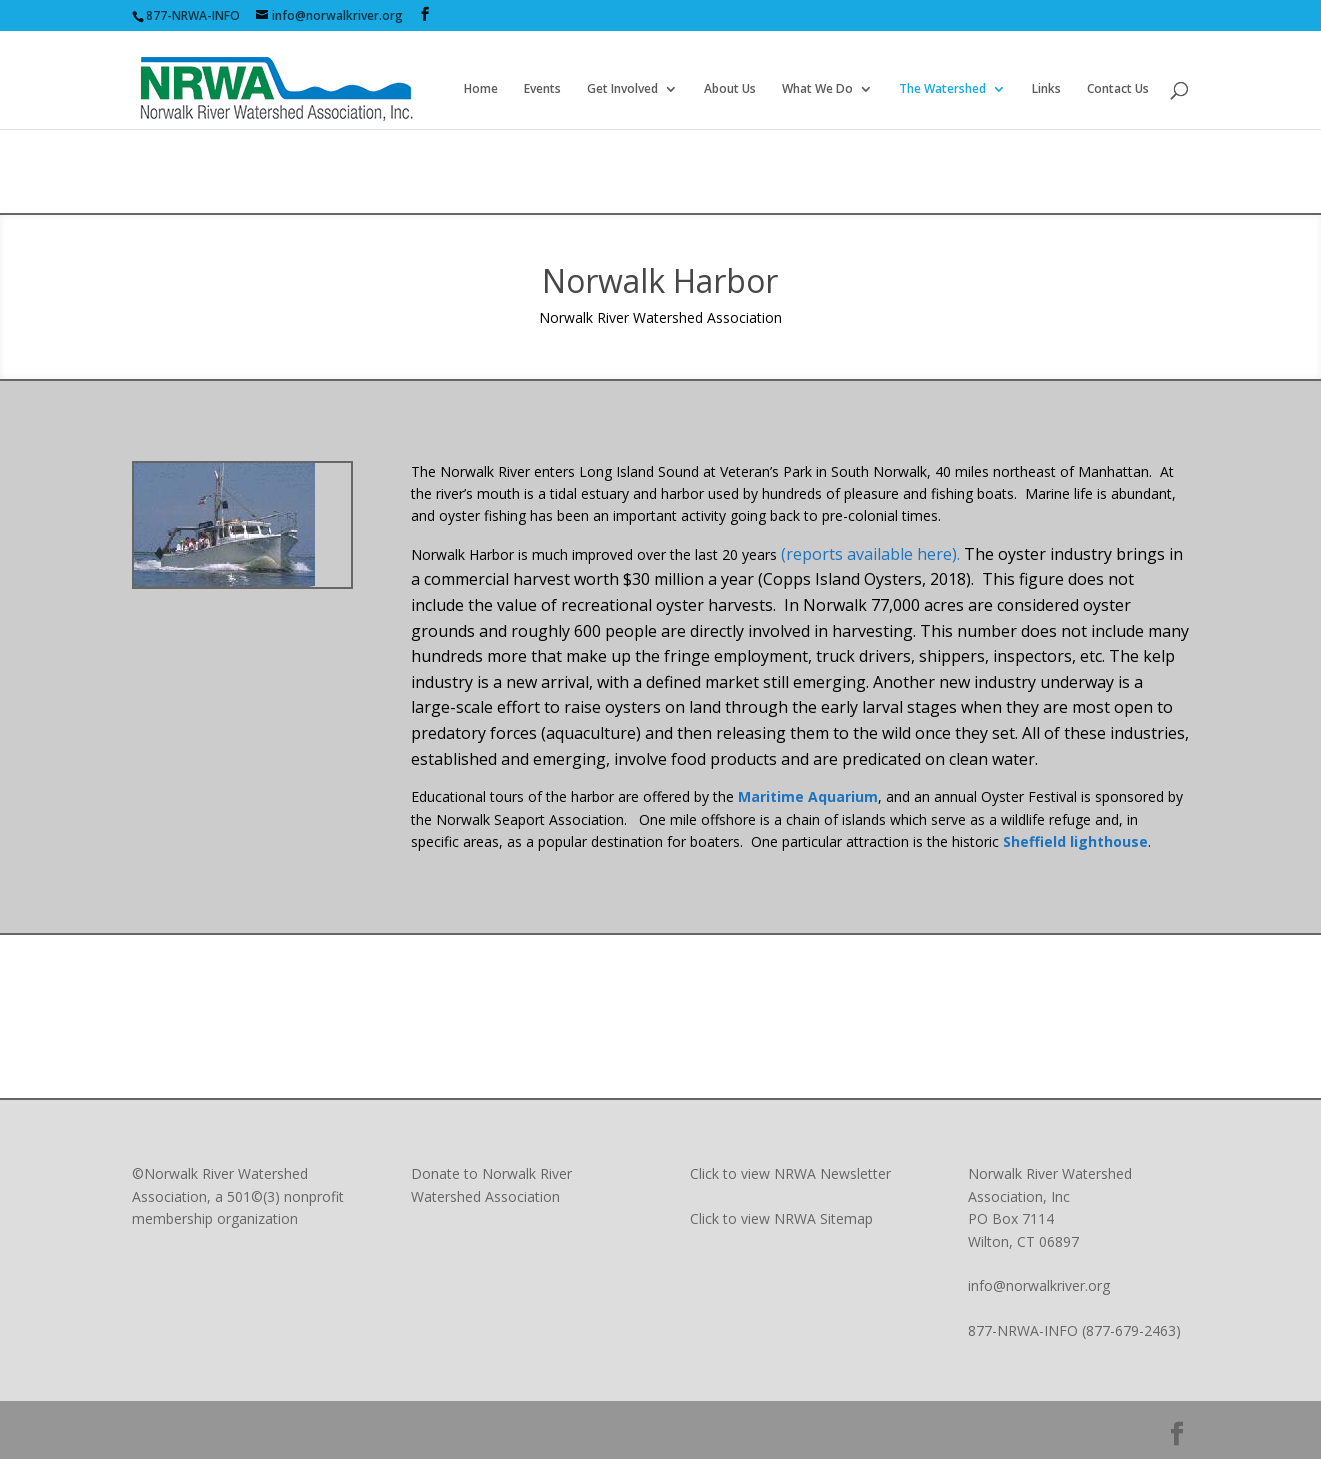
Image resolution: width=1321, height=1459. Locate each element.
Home (481, 89)
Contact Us (1118, 89)
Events (542, 89)
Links (1046, 89)
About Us (730, 89)
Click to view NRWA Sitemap (781, 1218)
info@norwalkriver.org (1039, 1285)
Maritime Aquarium (808, 796)
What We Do (817, 89)
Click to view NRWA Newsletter (790, 1173)
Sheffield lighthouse (1075, 841)
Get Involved (622, 89)
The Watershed (942, 89)
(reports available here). (872, 554)
